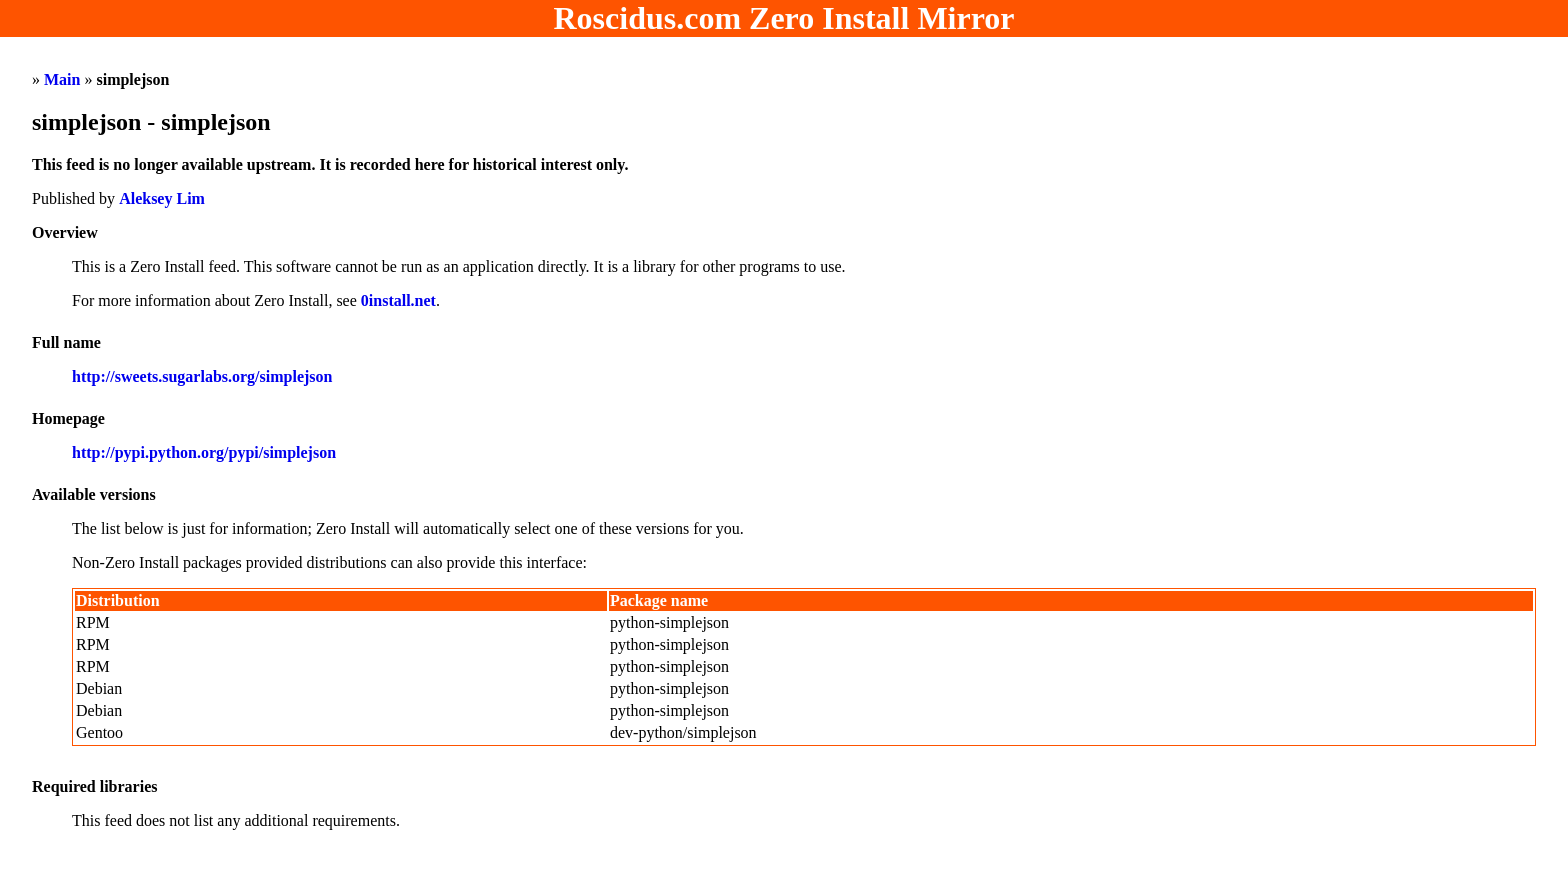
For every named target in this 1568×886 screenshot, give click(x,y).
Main (62, 79)
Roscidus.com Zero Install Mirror (784, 18)
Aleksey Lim (162, 198)
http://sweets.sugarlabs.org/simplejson (202, 376)
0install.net (398, 300)
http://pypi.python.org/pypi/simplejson (204, 452)
